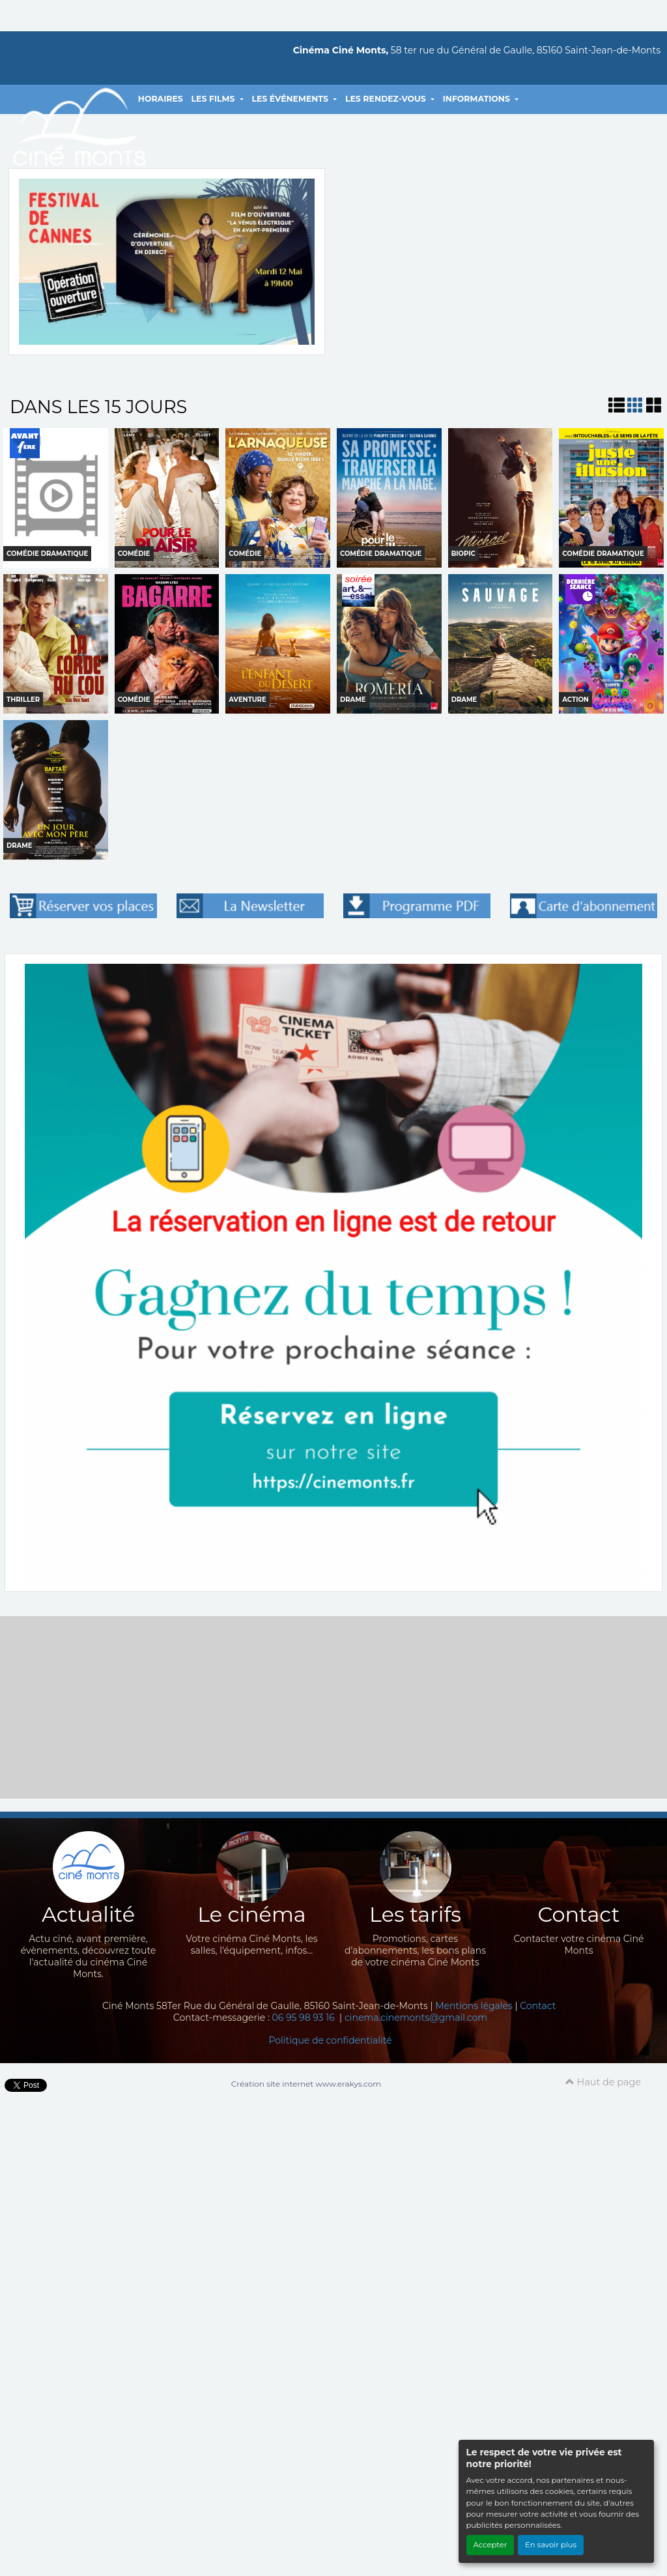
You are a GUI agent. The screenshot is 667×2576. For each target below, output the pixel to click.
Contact (538, 2006)
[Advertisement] (333, 1707)
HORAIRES (160, 99)
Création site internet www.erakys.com (306, 2084)
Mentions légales (474, 2006)
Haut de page (603, 2082)
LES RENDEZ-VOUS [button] (386, 99)
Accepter (490, 2544)
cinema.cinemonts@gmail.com (416, 2017)
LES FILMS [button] (214, 99)
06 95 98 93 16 (304, 2017)
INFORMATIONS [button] (478, 99)
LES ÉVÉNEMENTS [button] (290, 99)
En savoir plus (550, 2544)
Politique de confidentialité (329, 2040)
